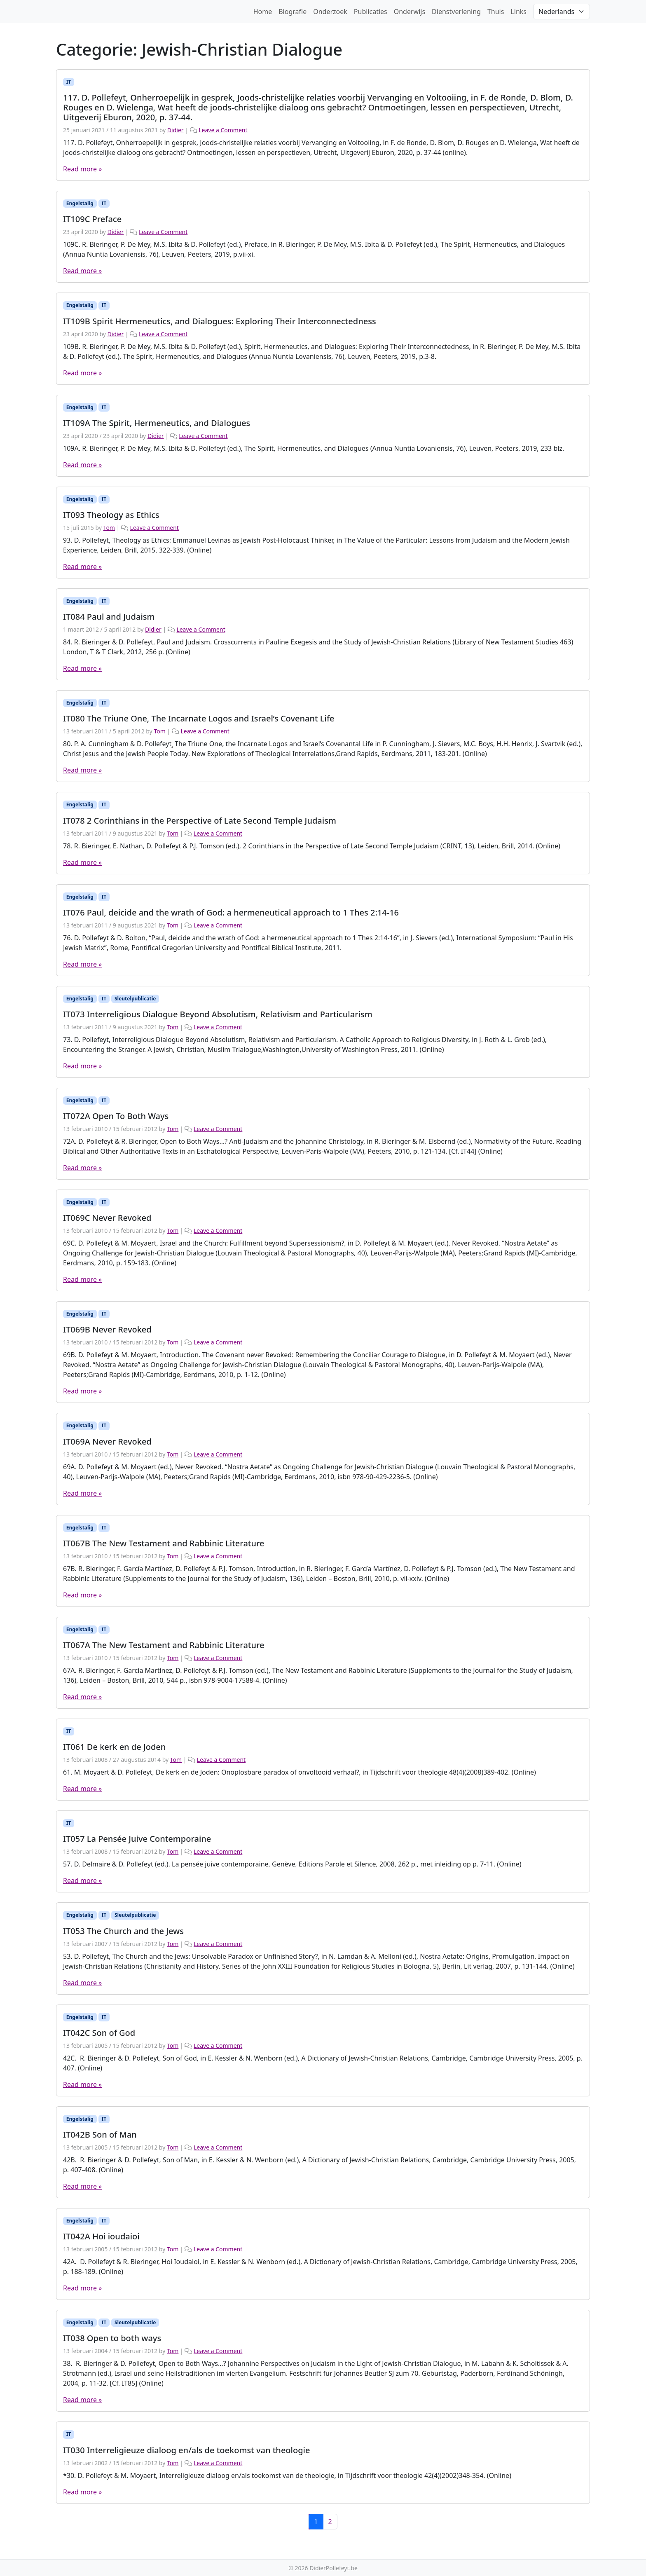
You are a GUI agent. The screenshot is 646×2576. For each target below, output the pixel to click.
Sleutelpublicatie (135, 998)
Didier (175, 130)
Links (518, 11)
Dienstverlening (456, 11)
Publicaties (370, 11)
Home (262, 11)
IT (68, 81)
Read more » (82, 168)
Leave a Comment (223, 130)
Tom (109, 528)
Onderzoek (330, 11)
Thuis (495, 11)
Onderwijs (409, 11)
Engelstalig (80, 203)
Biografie (293, 11)
